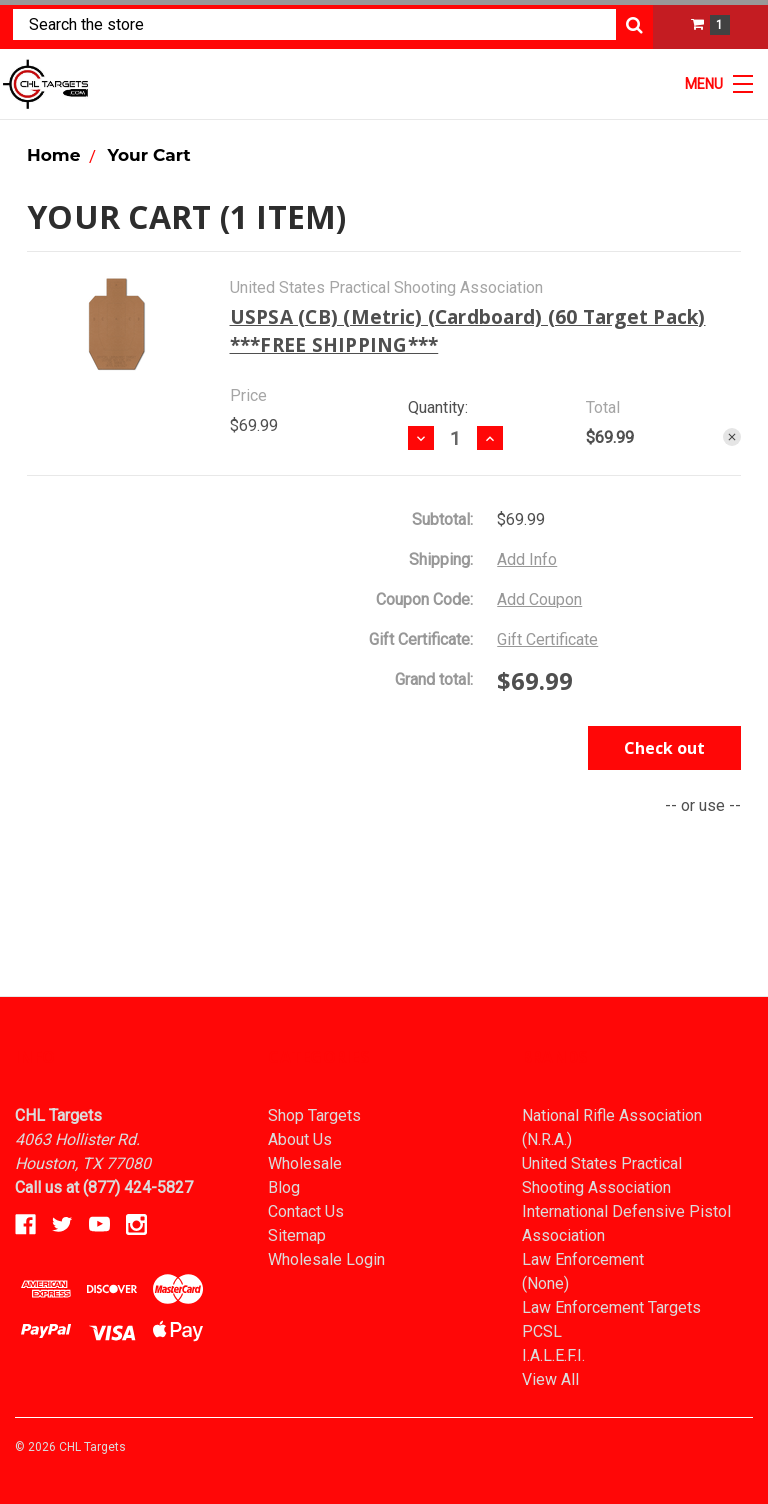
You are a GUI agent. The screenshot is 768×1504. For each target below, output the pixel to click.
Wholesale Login (326, 1259)
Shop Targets (314, 1115)
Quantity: (438, 407)
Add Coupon (539, 599)
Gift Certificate (547, 639)
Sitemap (297, 1235)
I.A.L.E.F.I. (553, 1355)
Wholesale (305, 1163)
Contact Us (306, 1211)
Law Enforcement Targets (611, 1307)
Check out (664, 748)
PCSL (542, 1331)
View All (550, 1379)
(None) (545, 1283)
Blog (284, 1187)
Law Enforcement (583, 1259)
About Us (300, 1139)
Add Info (527, 559)
